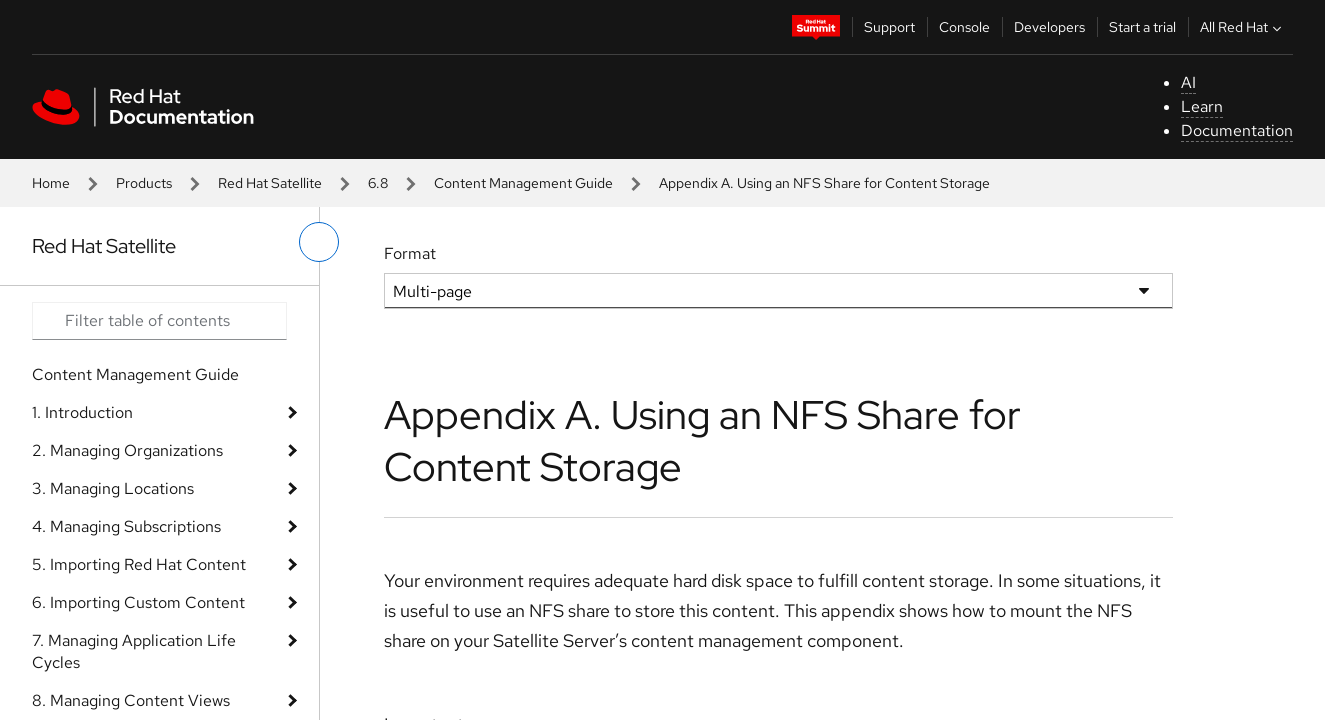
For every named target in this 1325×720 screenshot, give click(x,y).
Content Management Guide (523, 183)
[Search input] (159, 321)
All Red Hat (1243, 27)
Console (964, 27)
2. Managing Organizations (127, 450)
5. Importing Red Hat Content (139, 564)
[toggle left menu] (319, 242)
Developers (1049, 27)
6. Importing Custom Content (138, 602)
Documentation (1237, 130)
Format (410, 253)
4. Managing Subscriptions (126, 526)
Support (889, 27)
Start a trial (1142, 27)
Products (144, 183)
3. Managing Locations (113, 488)
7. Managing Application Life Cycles (134, 651)
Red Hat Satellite (270, 183)
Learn (1202, 106)
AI (1188, 82)
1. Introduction (82, 412)
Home (51, 183)
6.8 (378, 183)
